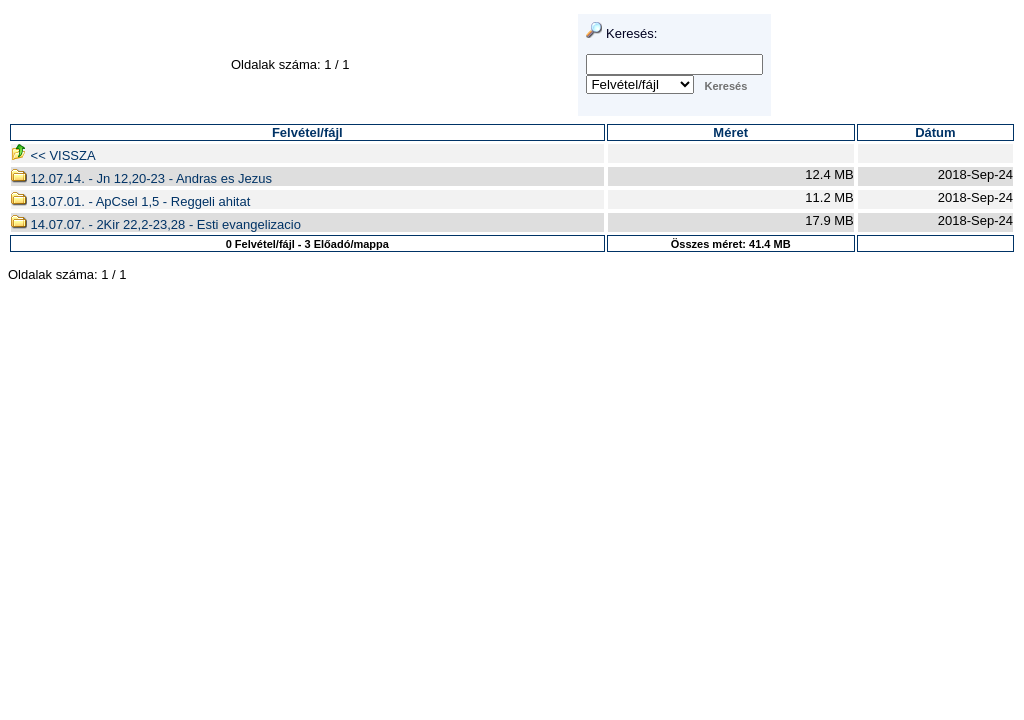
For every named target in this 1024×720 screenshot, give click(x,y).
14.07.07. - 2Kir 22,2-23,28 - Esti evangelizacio (156, 224)
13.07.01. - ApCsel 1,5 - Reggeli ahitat (130, 201)
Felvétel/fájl (307, 132)
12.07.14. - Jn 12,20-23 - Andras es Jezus (141, 178)
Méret (730, 132)
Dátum (935, 132)
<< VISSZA (53, 155)
